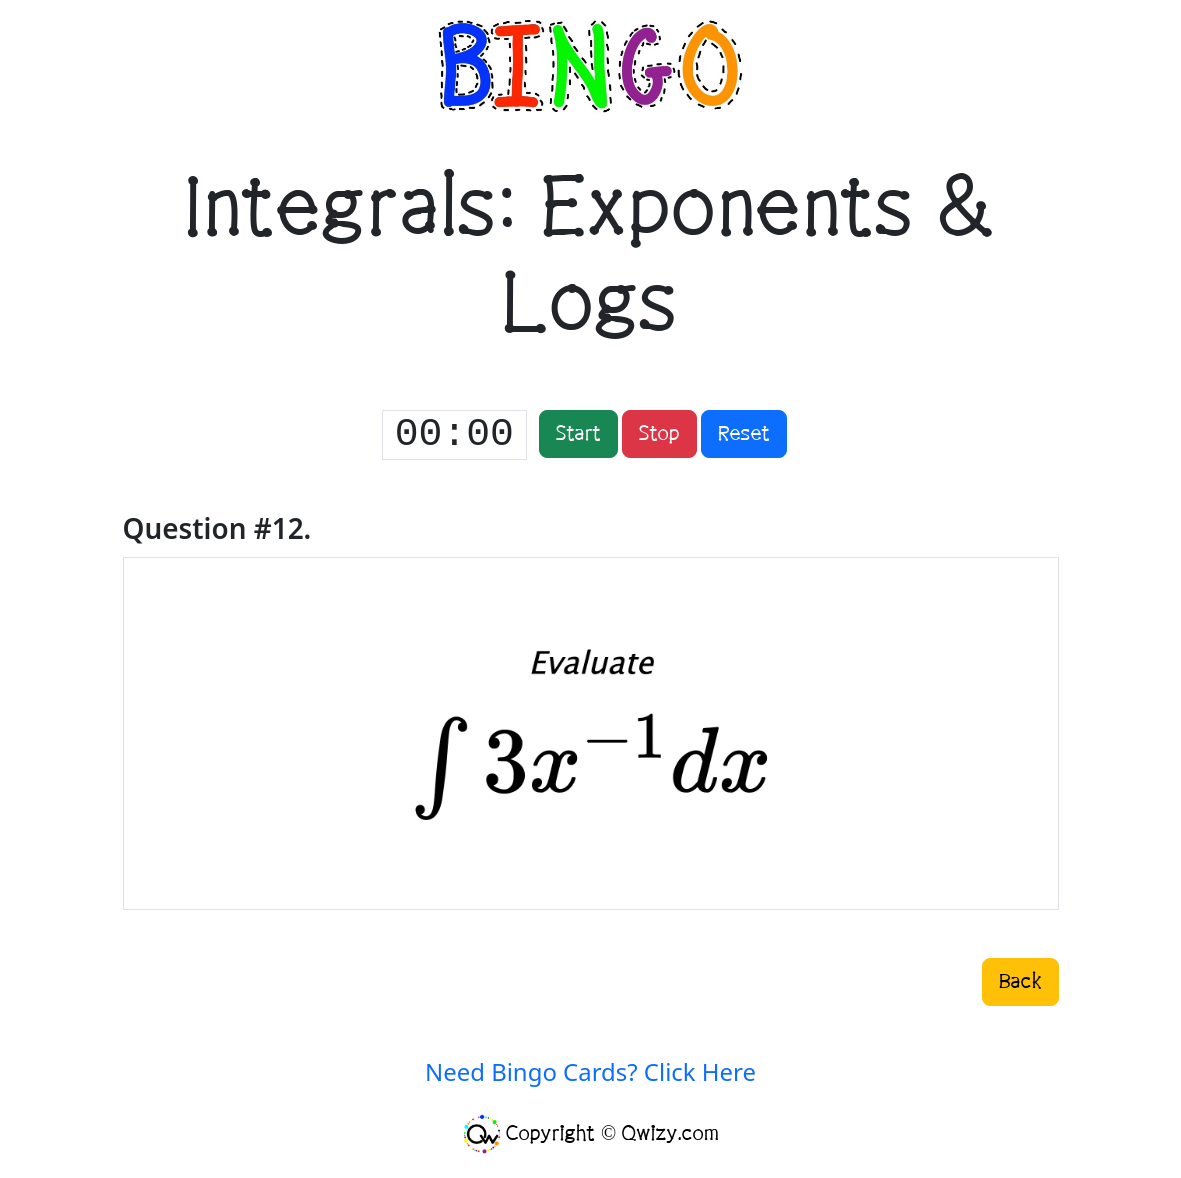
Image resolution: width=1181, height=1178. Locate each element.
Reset (744, 434)
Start (578, 434)
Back (1020, 982)
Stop (659, 434)
